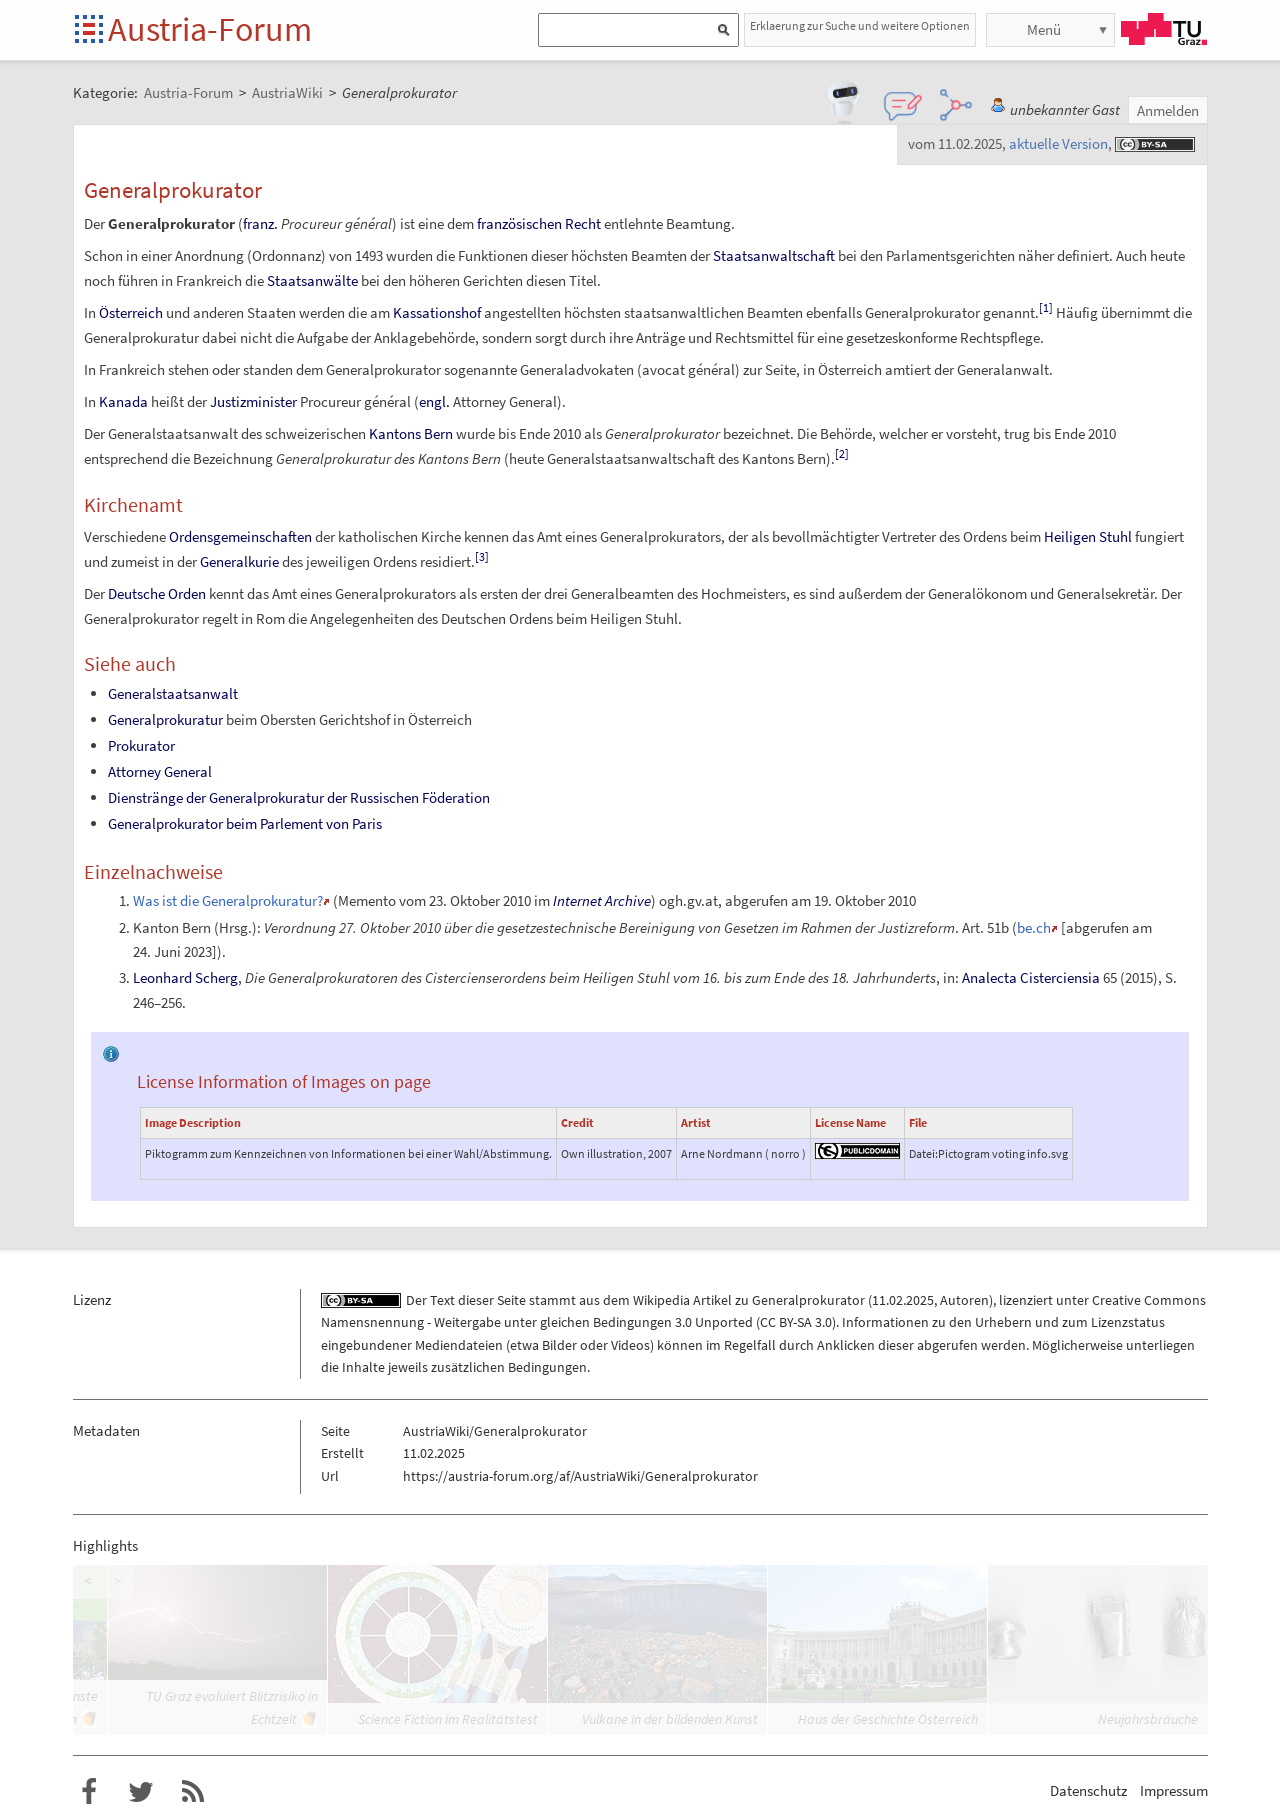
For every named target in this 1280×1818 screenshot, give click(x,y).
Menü (1044, 29)
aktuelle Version (1058, 143)
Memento (367, 900)
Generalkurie (239, 561)
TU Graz (1164, 29)
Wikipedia (661, 1300)
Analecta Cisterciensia (1031, 977)
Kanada (123, 401)
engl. (434, 401)
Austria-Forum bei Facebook (89, 1792)
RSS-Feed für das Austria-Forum (193, 1792)
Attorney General (160, 771)
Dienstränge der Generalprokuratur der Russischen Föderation (299, 797)
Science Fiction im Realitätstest (448, 1719)
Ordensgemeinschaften (240, 536)
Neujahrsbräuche (1148, 1719)
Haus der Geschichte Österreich (888, 1719)
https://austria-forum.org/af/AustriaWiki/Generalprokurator (580, 1476)
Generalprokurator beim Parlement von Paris (245, 823)
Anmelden (1168, 110)
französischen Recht (539, 223)
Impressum (1174, 1790)
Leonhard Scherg (185, 977)
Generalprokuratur (165, 719)
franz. (260, 223)
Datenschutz (1088, 1790)
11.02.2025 (903, 1300)
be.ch (1034, 927)
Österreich (131, 312)
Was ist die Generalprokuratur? (228, 900)
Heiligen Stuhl (1088, 536)
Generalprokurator (808, 1300)
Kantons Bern (411, 433)
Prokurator (141, 745)
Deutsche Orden (157, 593)
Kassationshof (437, 312)
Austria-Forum (210, 29)
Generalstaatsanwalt (173, 693)
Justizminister (253, 401)
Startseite (90, 30)
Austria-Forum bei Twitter (141, 1792)
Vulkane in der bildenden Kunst (670, 1719)
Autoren (964, 1300)
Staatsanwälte (312, 280)
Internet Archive (602, 900)
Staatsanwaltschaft (774, 255)
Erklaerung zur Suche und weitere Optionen (860, 25)
